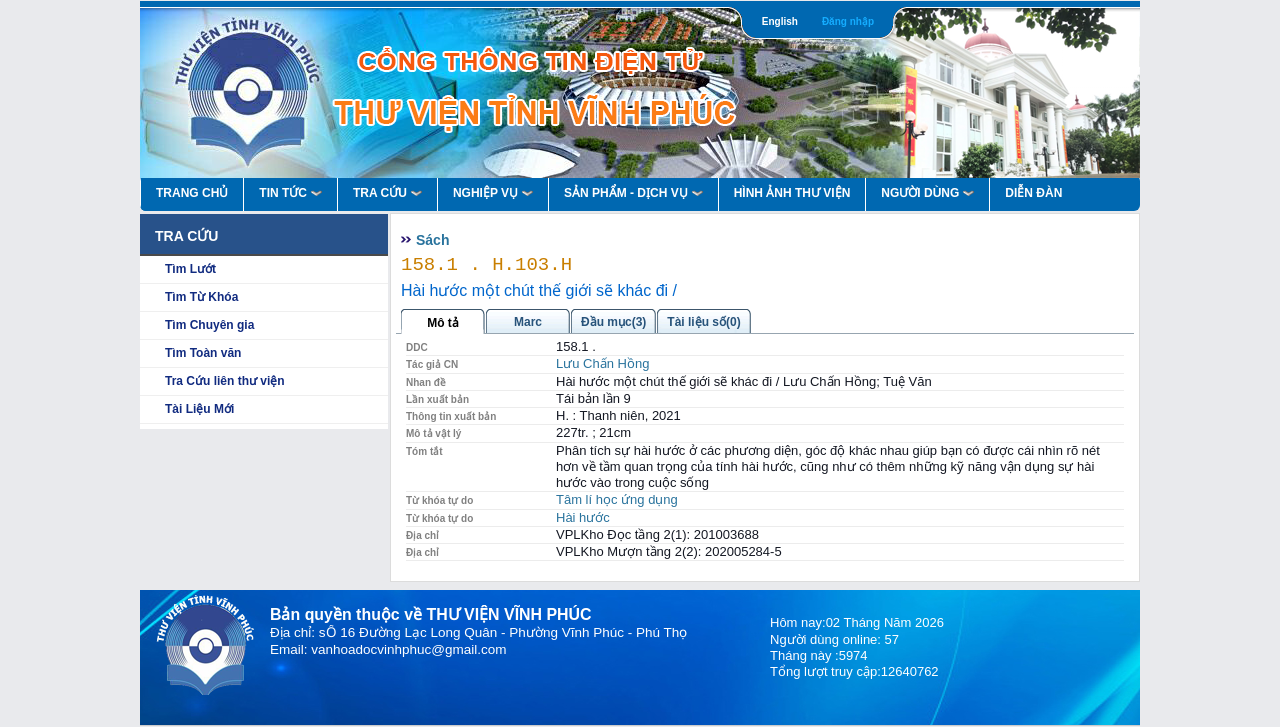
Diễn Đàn (1033, 193)
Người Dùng (927, 193)
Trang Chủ (192, 193)
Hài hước (583, 517)
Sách (432, 240)
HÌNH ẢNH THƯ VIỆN (792, 193)
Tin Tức (290, 193)
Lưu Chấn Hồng (602, 363)
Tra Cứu (387, 193)
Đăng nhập (848, 21)
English (780, 21)
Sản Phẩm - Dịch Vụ (633, 193)
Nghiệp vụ (493, 193)
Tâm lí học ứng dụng (617, 499)
